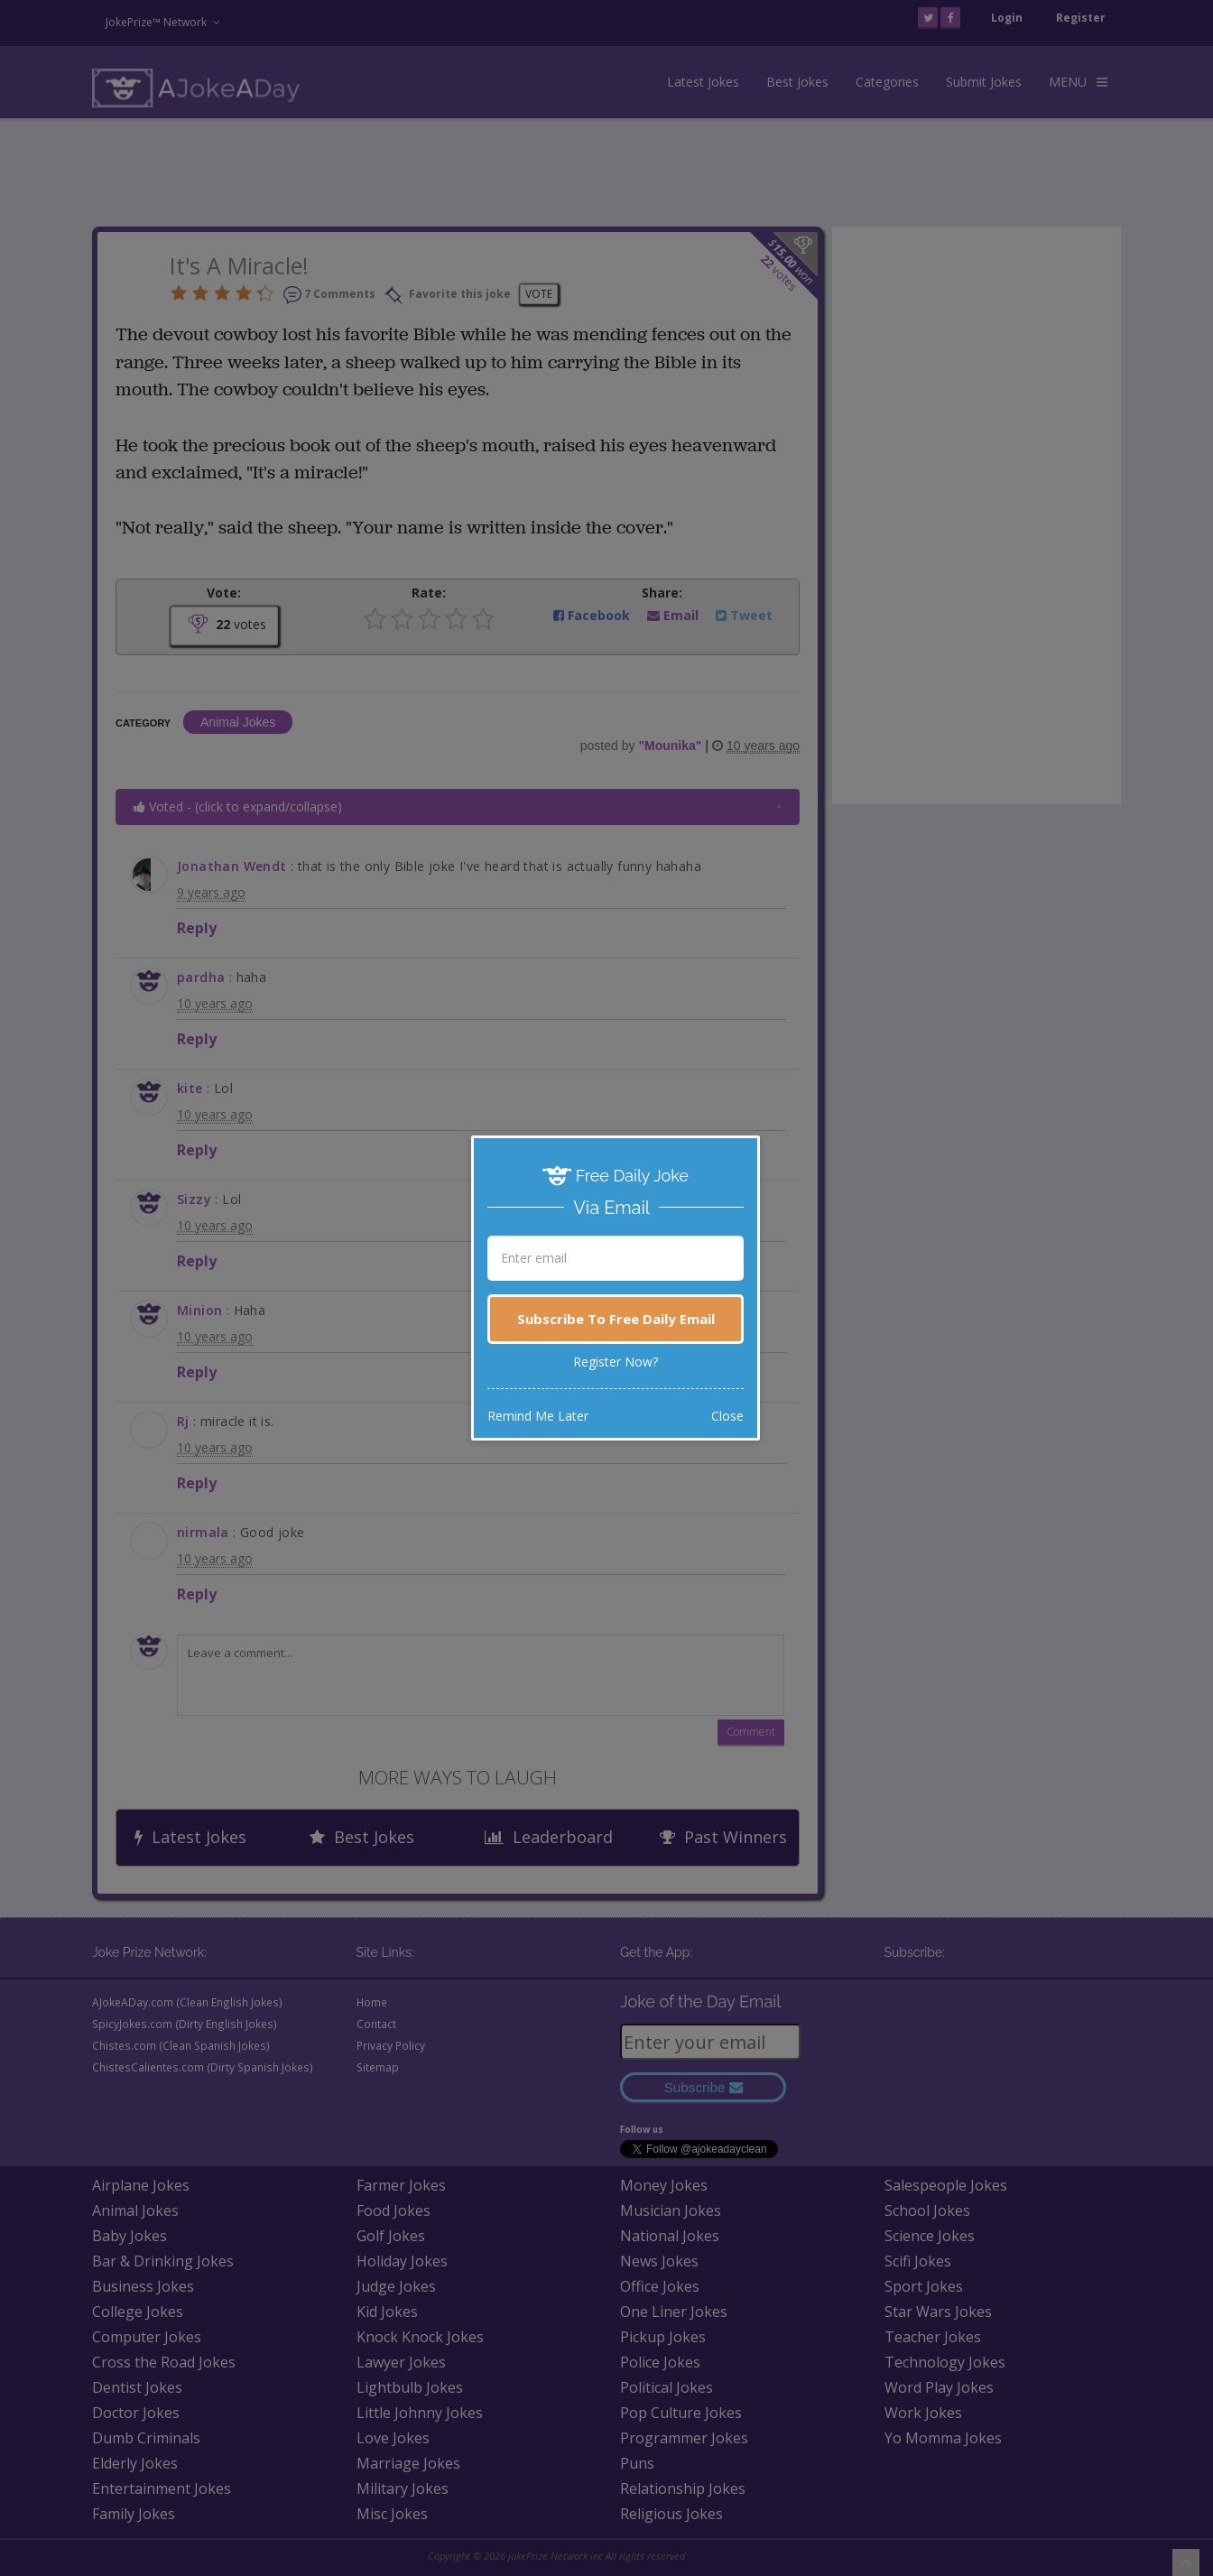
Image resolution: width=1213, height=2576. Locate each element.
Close (727, 1415)
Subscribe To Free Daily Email (616, 1319)
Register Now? (615, 1361)
